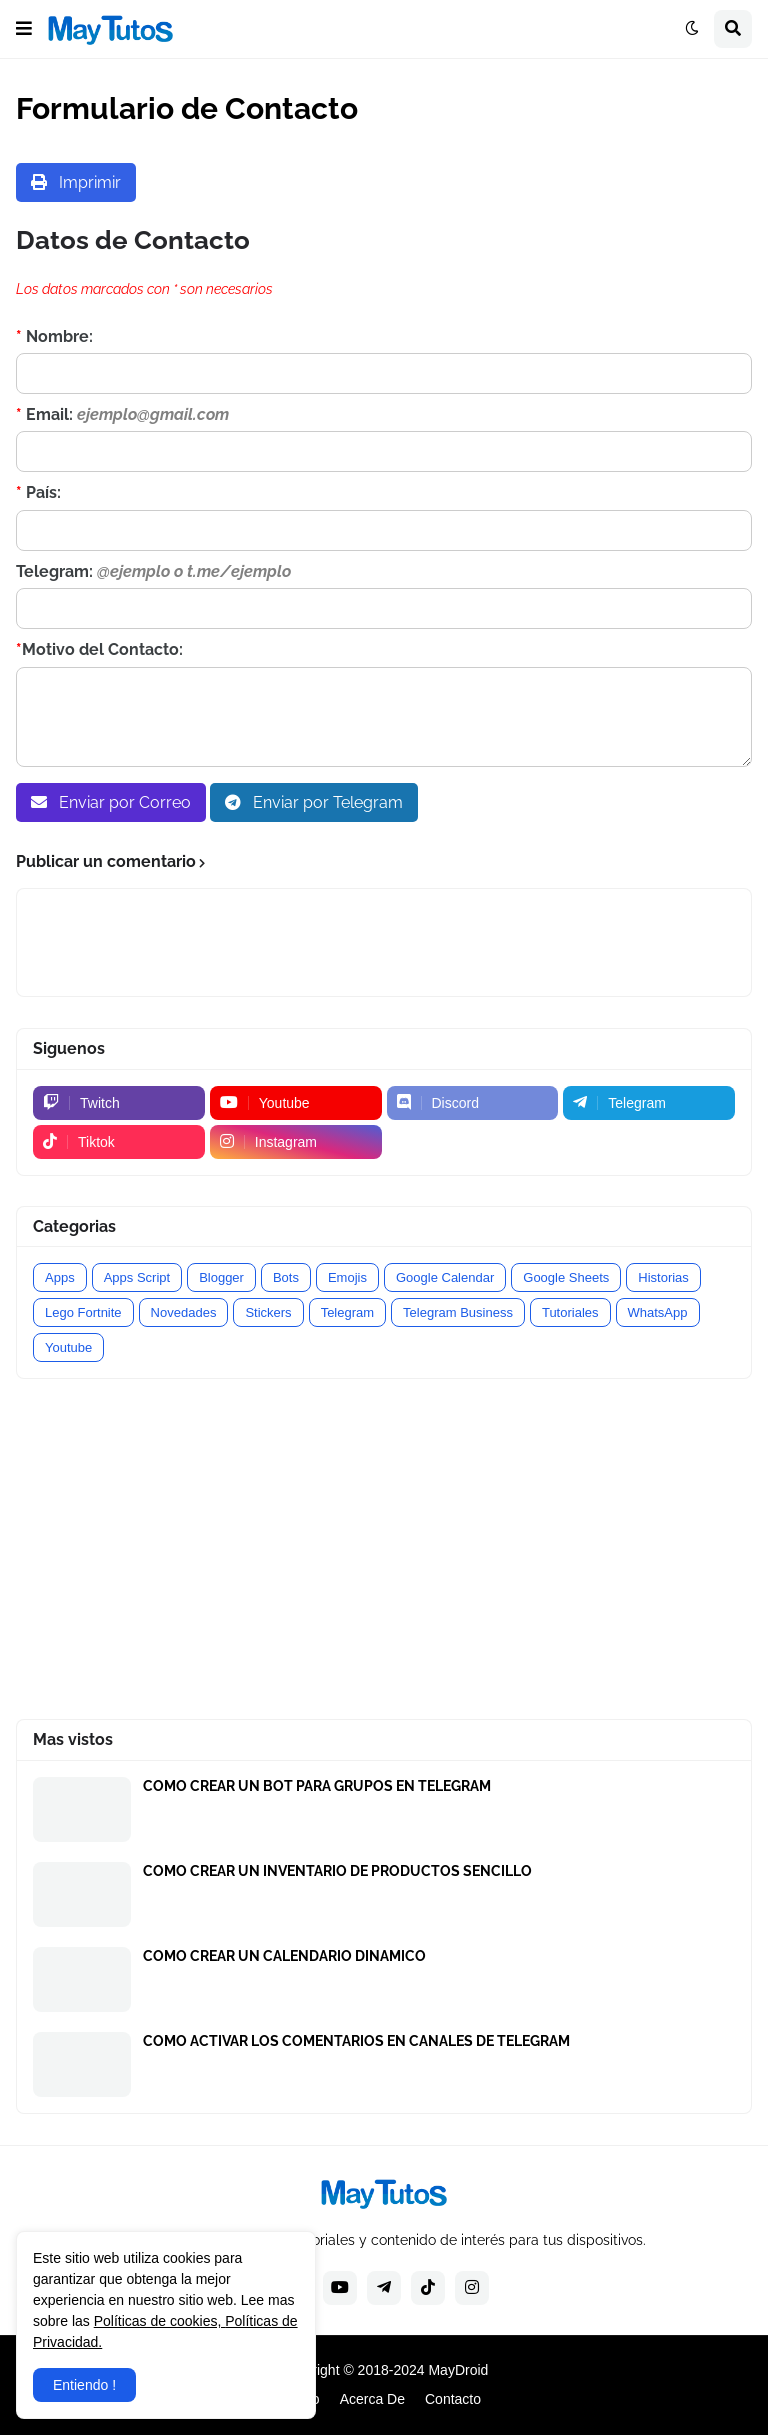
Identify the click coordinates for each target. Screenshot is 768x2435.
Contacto (453, 2399)
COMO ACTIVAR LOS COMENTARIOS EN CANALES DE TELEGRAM (356, 2041)
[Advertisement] (384, 1549)
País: (38, 492)
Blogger (221, 1277)
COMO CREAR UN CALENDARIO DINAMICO (284, 1956)
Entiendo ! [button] (84, 2385)
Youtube (68, 1347)
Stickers (268, 1312)
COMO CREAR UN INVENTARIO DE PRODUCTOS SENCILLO (337, 1871)
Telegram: (153, 571)
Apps (60, 1277)
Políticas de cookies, (160, 2321)
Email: (122, 414)
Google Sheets (566, 1277)
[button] (24, 29)
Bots (286, 1277)
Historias (663, 1277)
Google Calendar (445, 1277)
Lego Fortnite (83, 1312)
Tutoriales (570, 1312)
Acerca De (372, 2399)
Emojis (347, 1277)
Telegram (347, 1312)
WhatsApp (658, 1312)
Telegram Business (458, 1312)
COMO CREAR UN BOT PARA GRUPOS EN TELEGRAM (317, 1786)
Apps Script (137, 1277)
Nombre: (54, 336)
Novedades (184, 1312)
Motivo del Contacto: (99, 649)
